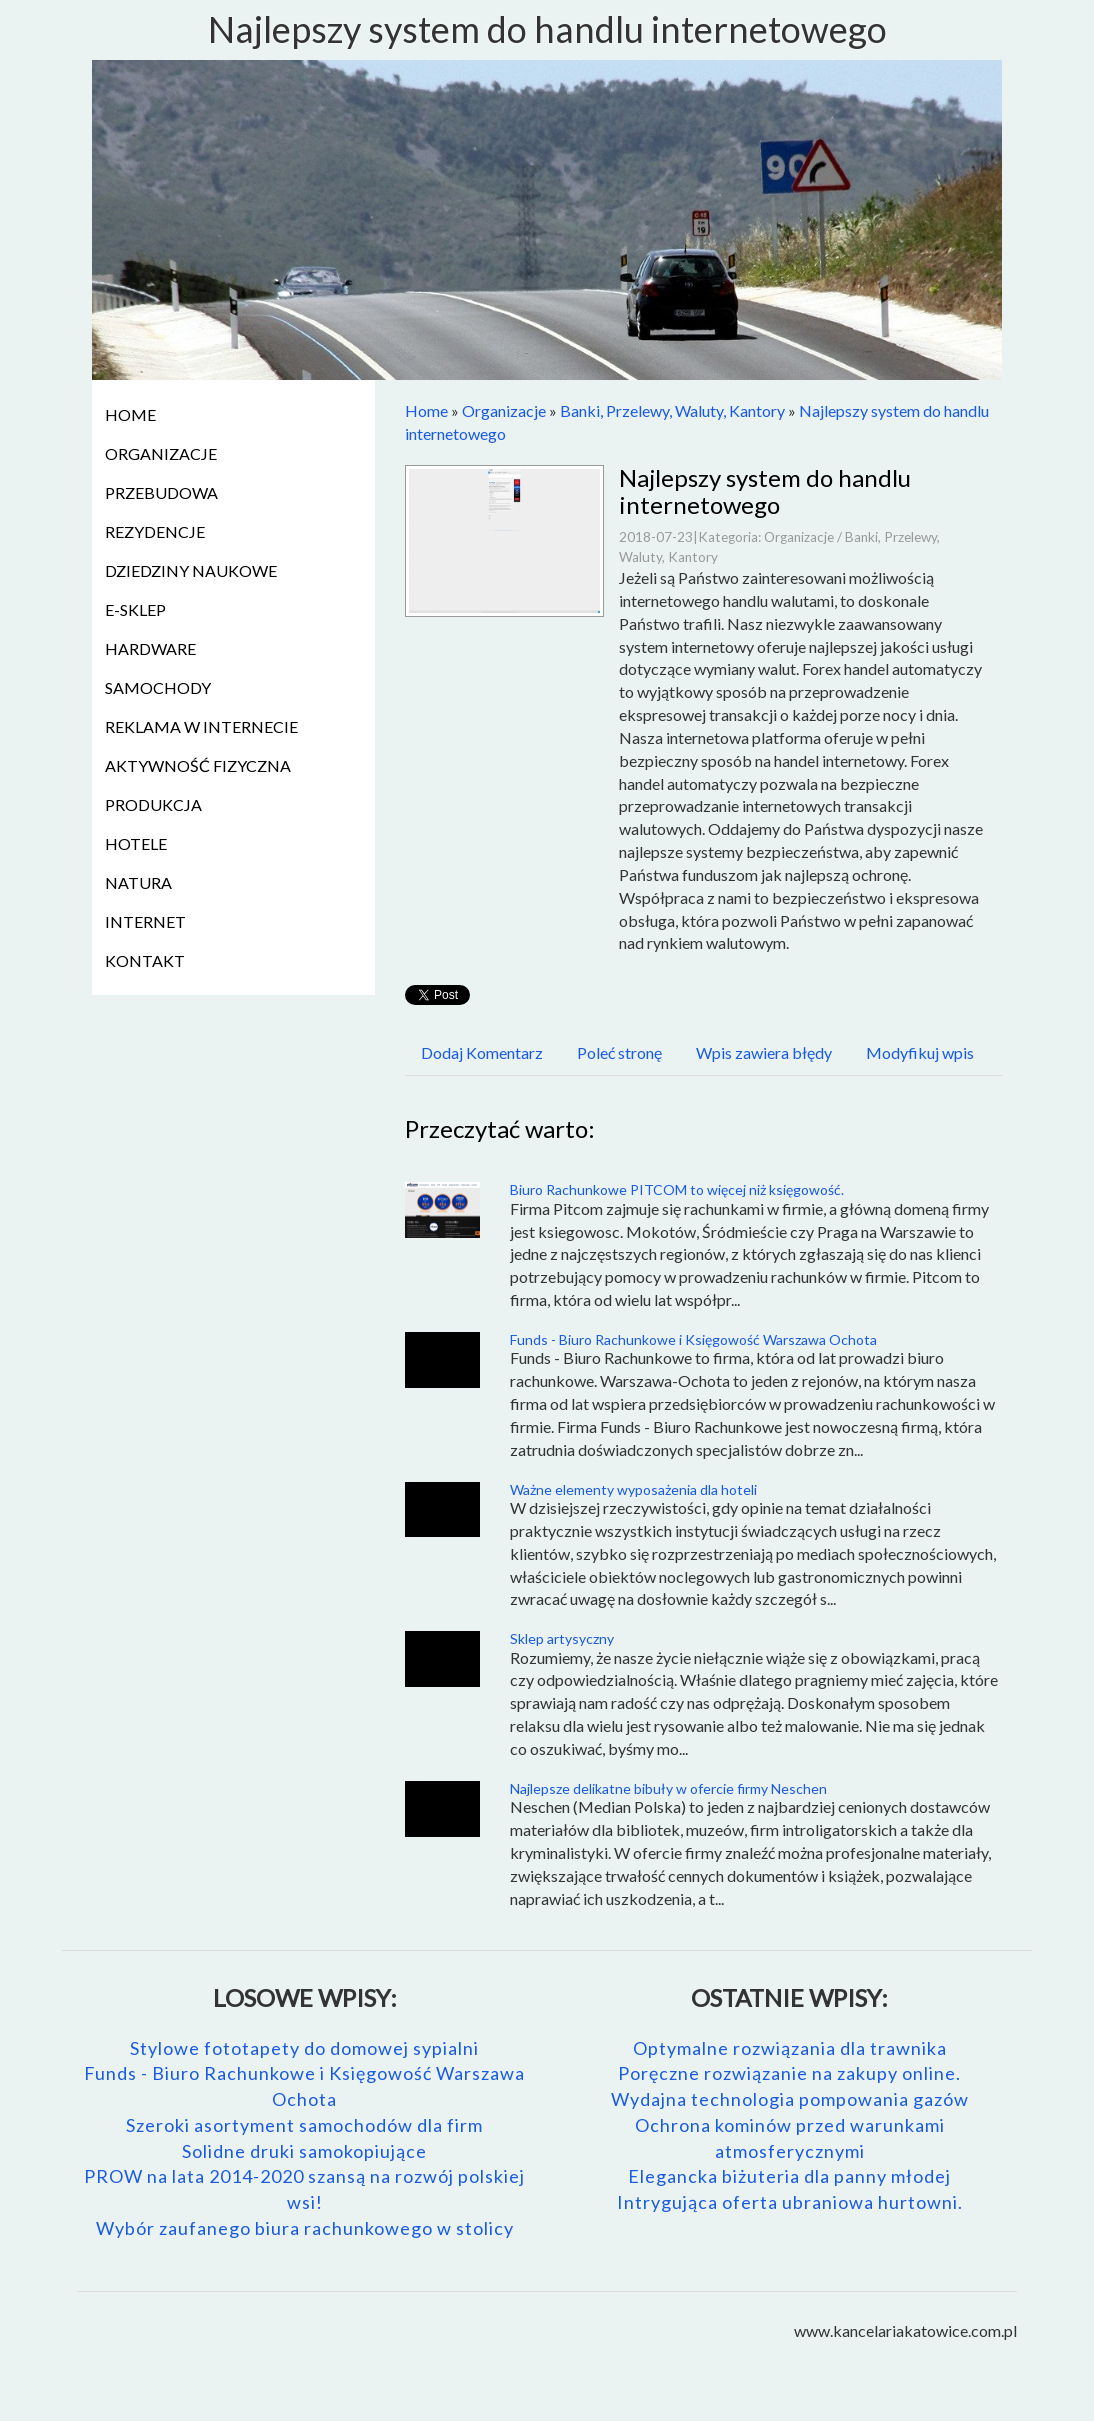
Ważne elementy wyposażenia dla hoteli (633, 1489)
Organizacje (504, 410)
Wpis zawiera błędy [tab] (764, 1052)
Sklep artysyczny (562, 1638)
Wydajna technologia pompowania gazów (790, 2099)
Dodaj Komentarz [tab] (482, 1052)
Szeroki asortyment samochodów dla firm (304, 2125)
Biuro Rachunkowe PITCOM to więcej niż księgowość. (677, 1189)
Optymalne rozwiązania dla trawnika (790, 2048)
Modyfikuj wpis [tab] (920, 1052)
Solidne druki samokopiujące (304, 2151)
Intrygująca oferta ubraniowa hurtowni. (790, 2202)
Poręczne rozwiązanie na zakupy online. (789, 2073)
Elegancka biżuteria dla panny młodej (789, 2176)
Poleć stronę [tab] (619, 1052)
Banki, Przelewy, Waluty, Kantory (672, 410)
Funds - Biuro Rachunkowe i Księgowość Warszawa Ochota (693, 1339)
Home (426, 410)
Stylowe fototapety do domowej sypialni (304, 2048)
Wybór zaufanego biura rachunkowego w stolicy (305, 2228)
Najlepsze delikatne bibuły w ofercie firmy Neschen (668, 1788)
